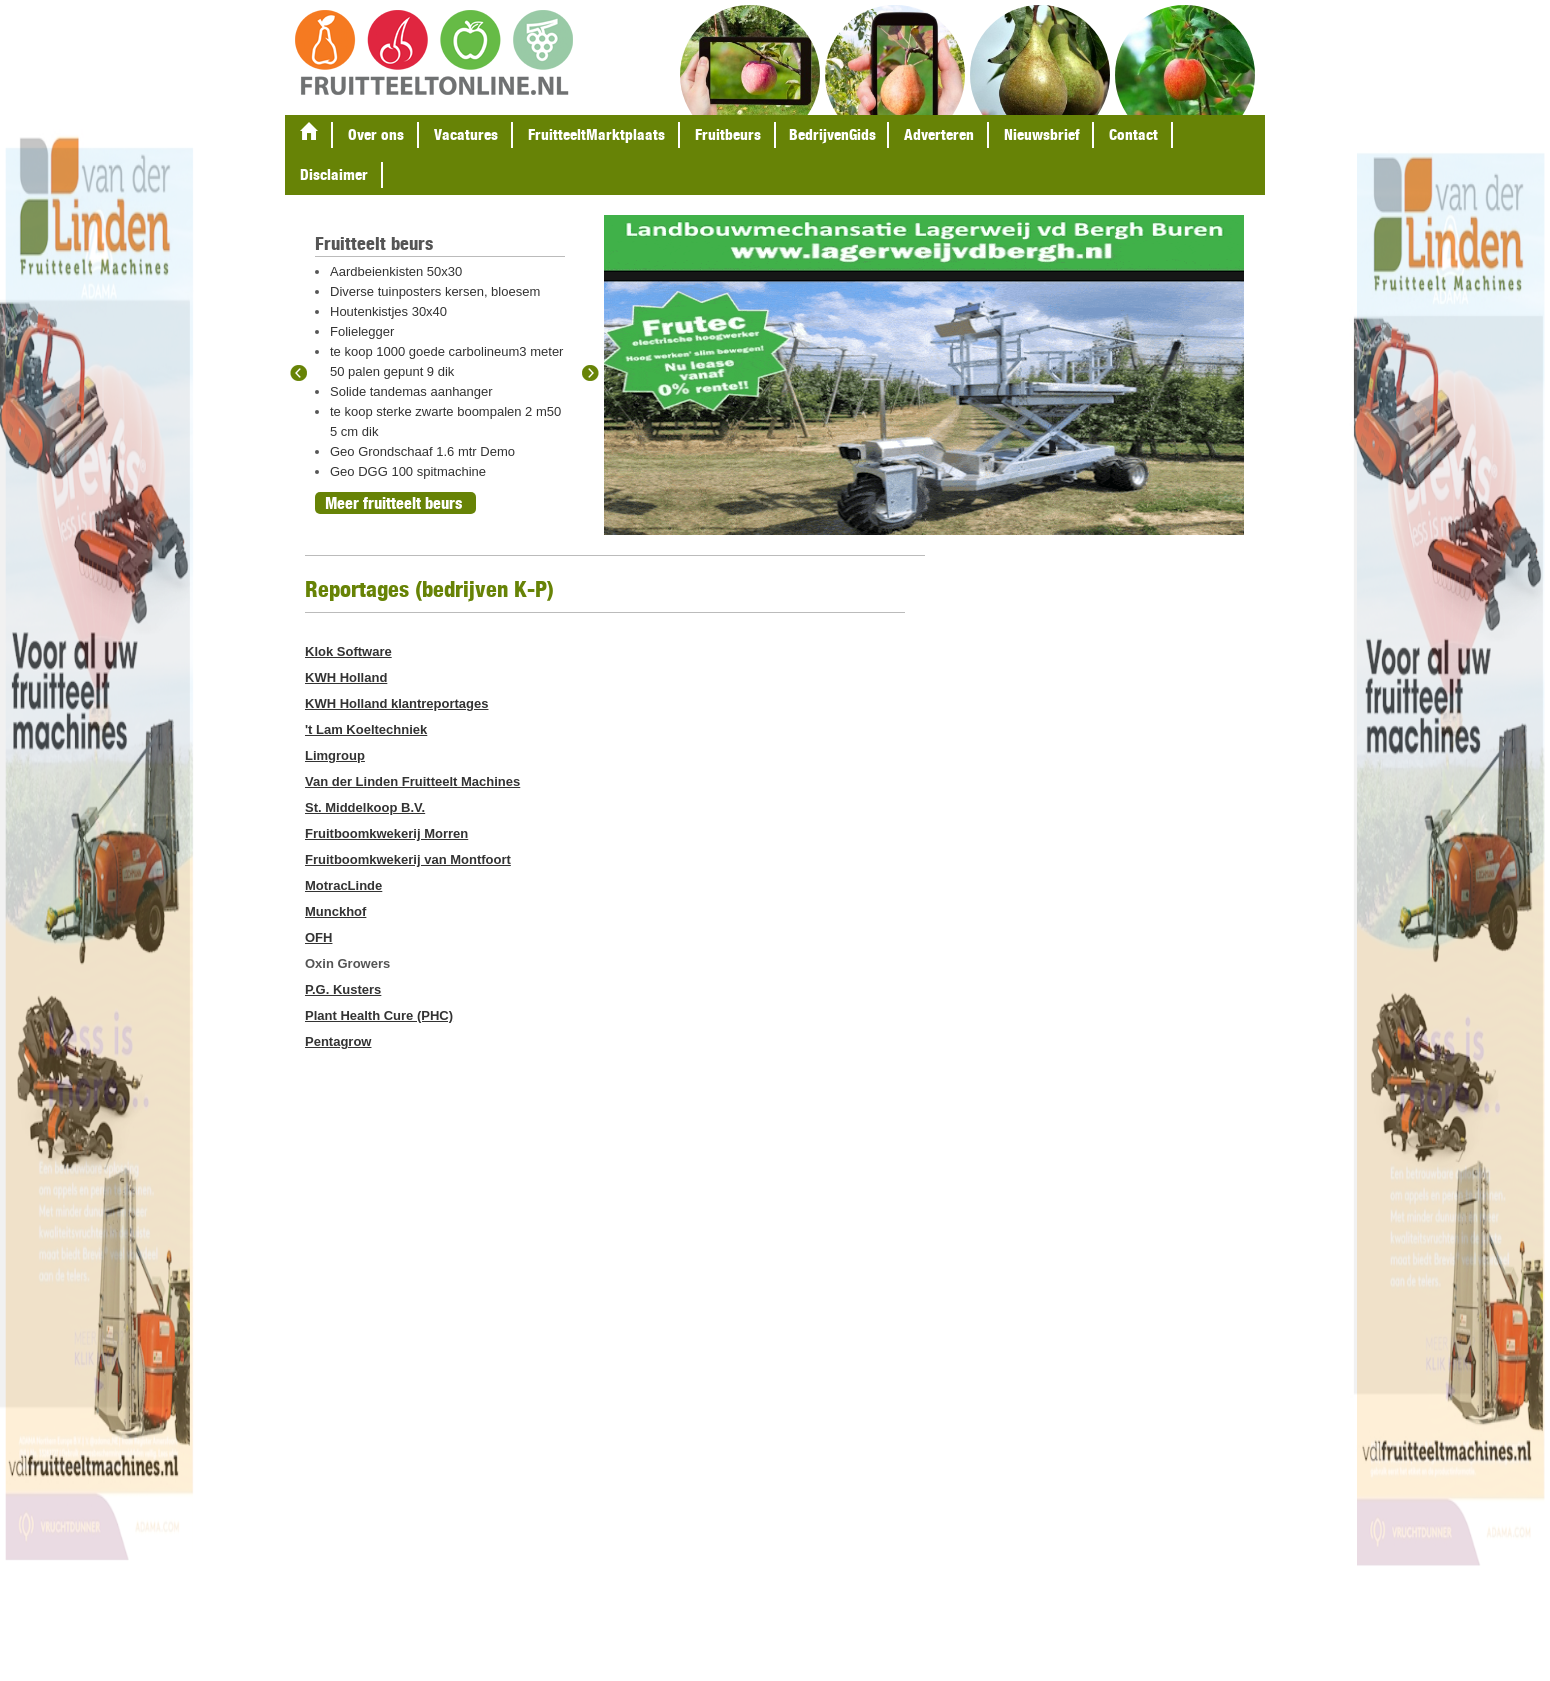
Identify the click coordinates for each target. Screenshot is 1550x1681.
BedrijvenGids (832, 134)
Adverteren (939, 134)
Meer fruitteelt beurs (393, 503)
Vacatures (466, 134)
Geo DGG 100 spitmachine (408, 471)
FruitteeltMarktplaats (596, 134)
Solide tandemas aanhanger (411, 391)
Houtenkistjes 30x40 (388, 311)
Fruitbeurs (728, 134)
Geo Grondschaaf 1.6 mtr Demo (422, 451)
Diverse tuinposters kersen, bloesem (435, 291)
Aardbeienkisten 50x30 (396, 271)
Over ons (376, 134)
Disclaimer (334, 174)
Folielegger (362, 331)
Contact (1133, 134)
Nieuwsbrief (1041, 134)
